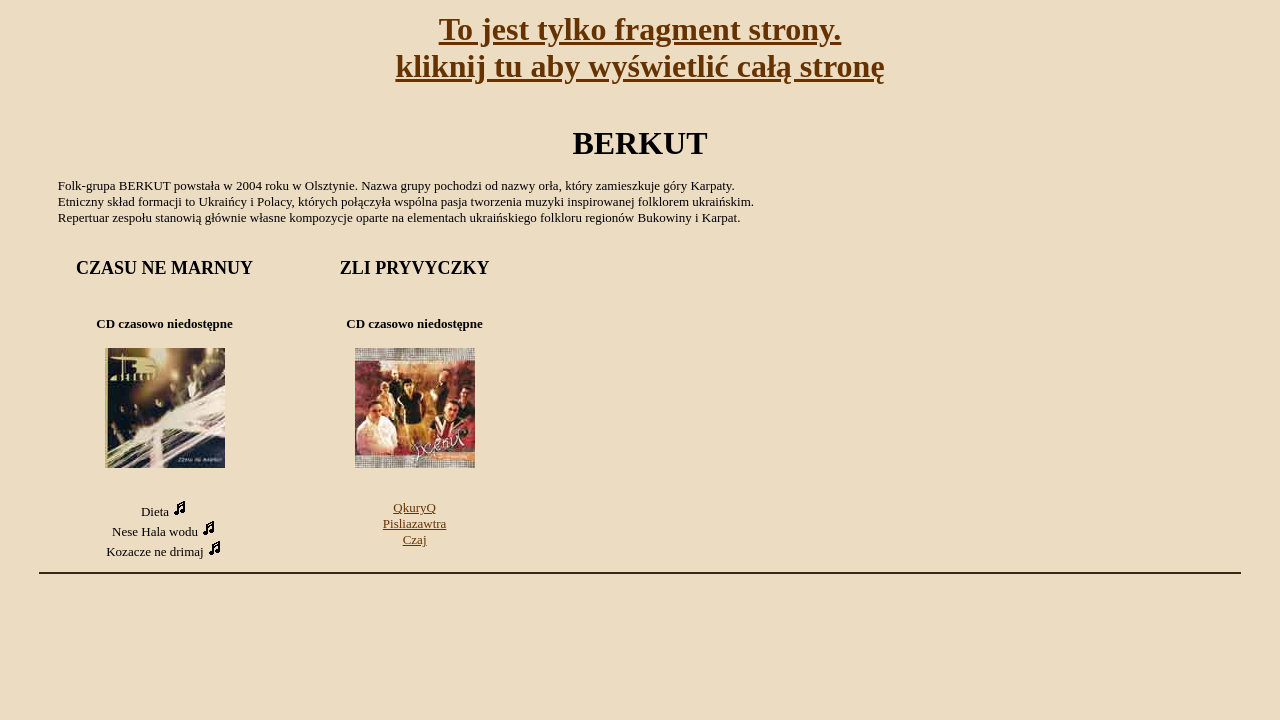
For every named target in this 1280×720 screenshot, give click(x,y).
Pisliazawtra (415, 523)
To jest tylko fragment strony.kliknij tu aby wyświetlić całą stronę (639, 47)
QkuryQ (414, 507)
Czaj (415, 539)
